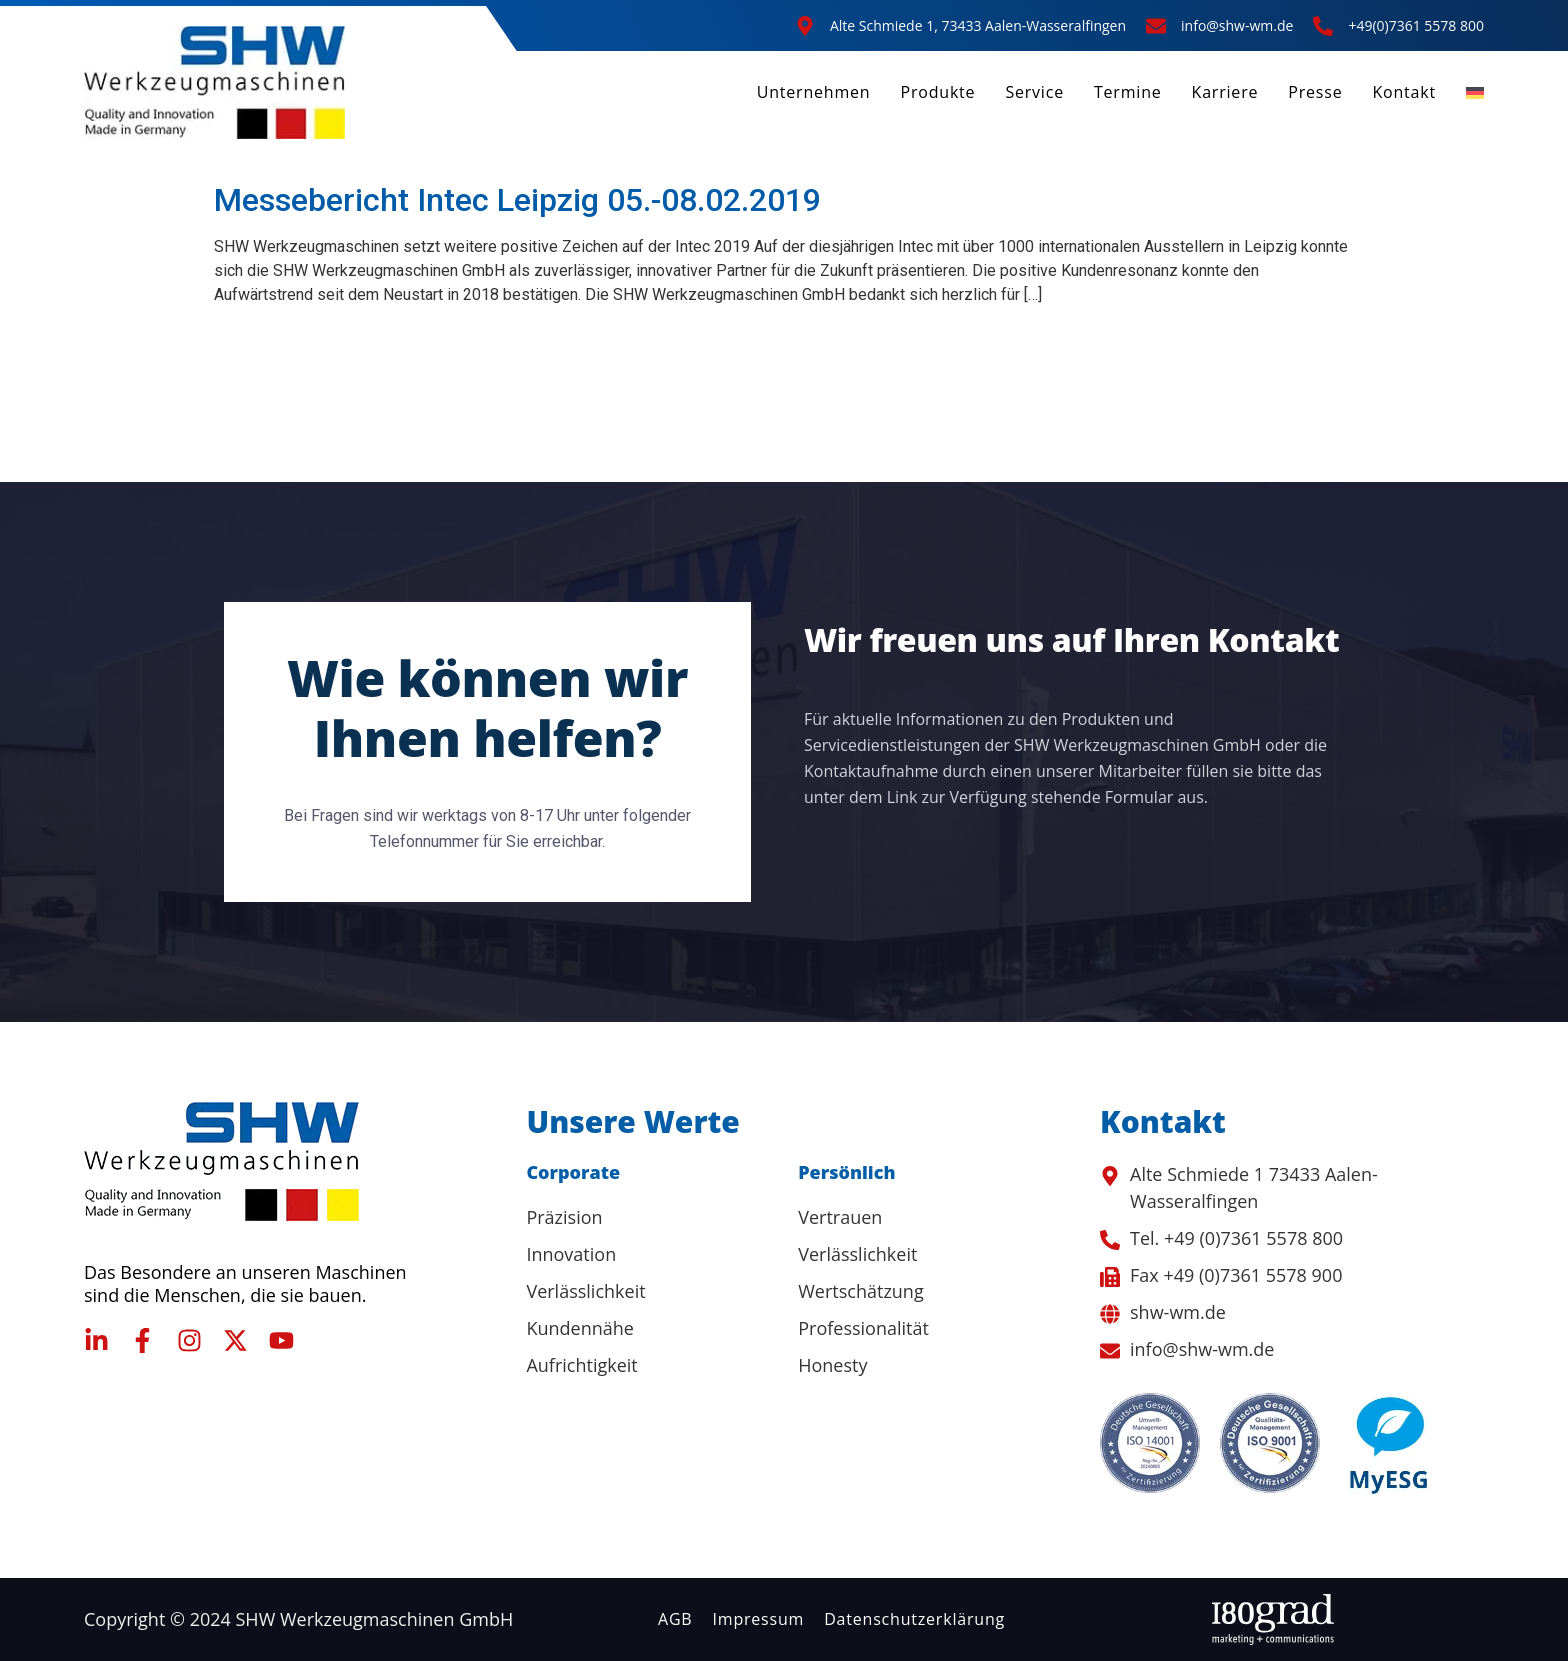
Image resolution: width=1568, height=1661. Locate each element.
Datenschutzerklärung (914, 1619)
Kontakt (1404, 92)
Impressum (759, 1619)
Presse (1315, 92)
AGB (675, 1619)
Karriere (1225, 92)
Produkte (937, 92)
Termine (1128, 92)
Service (1034, 92)
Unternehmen (814, 92)
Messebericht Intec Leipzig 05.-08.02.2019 (517, 200)
